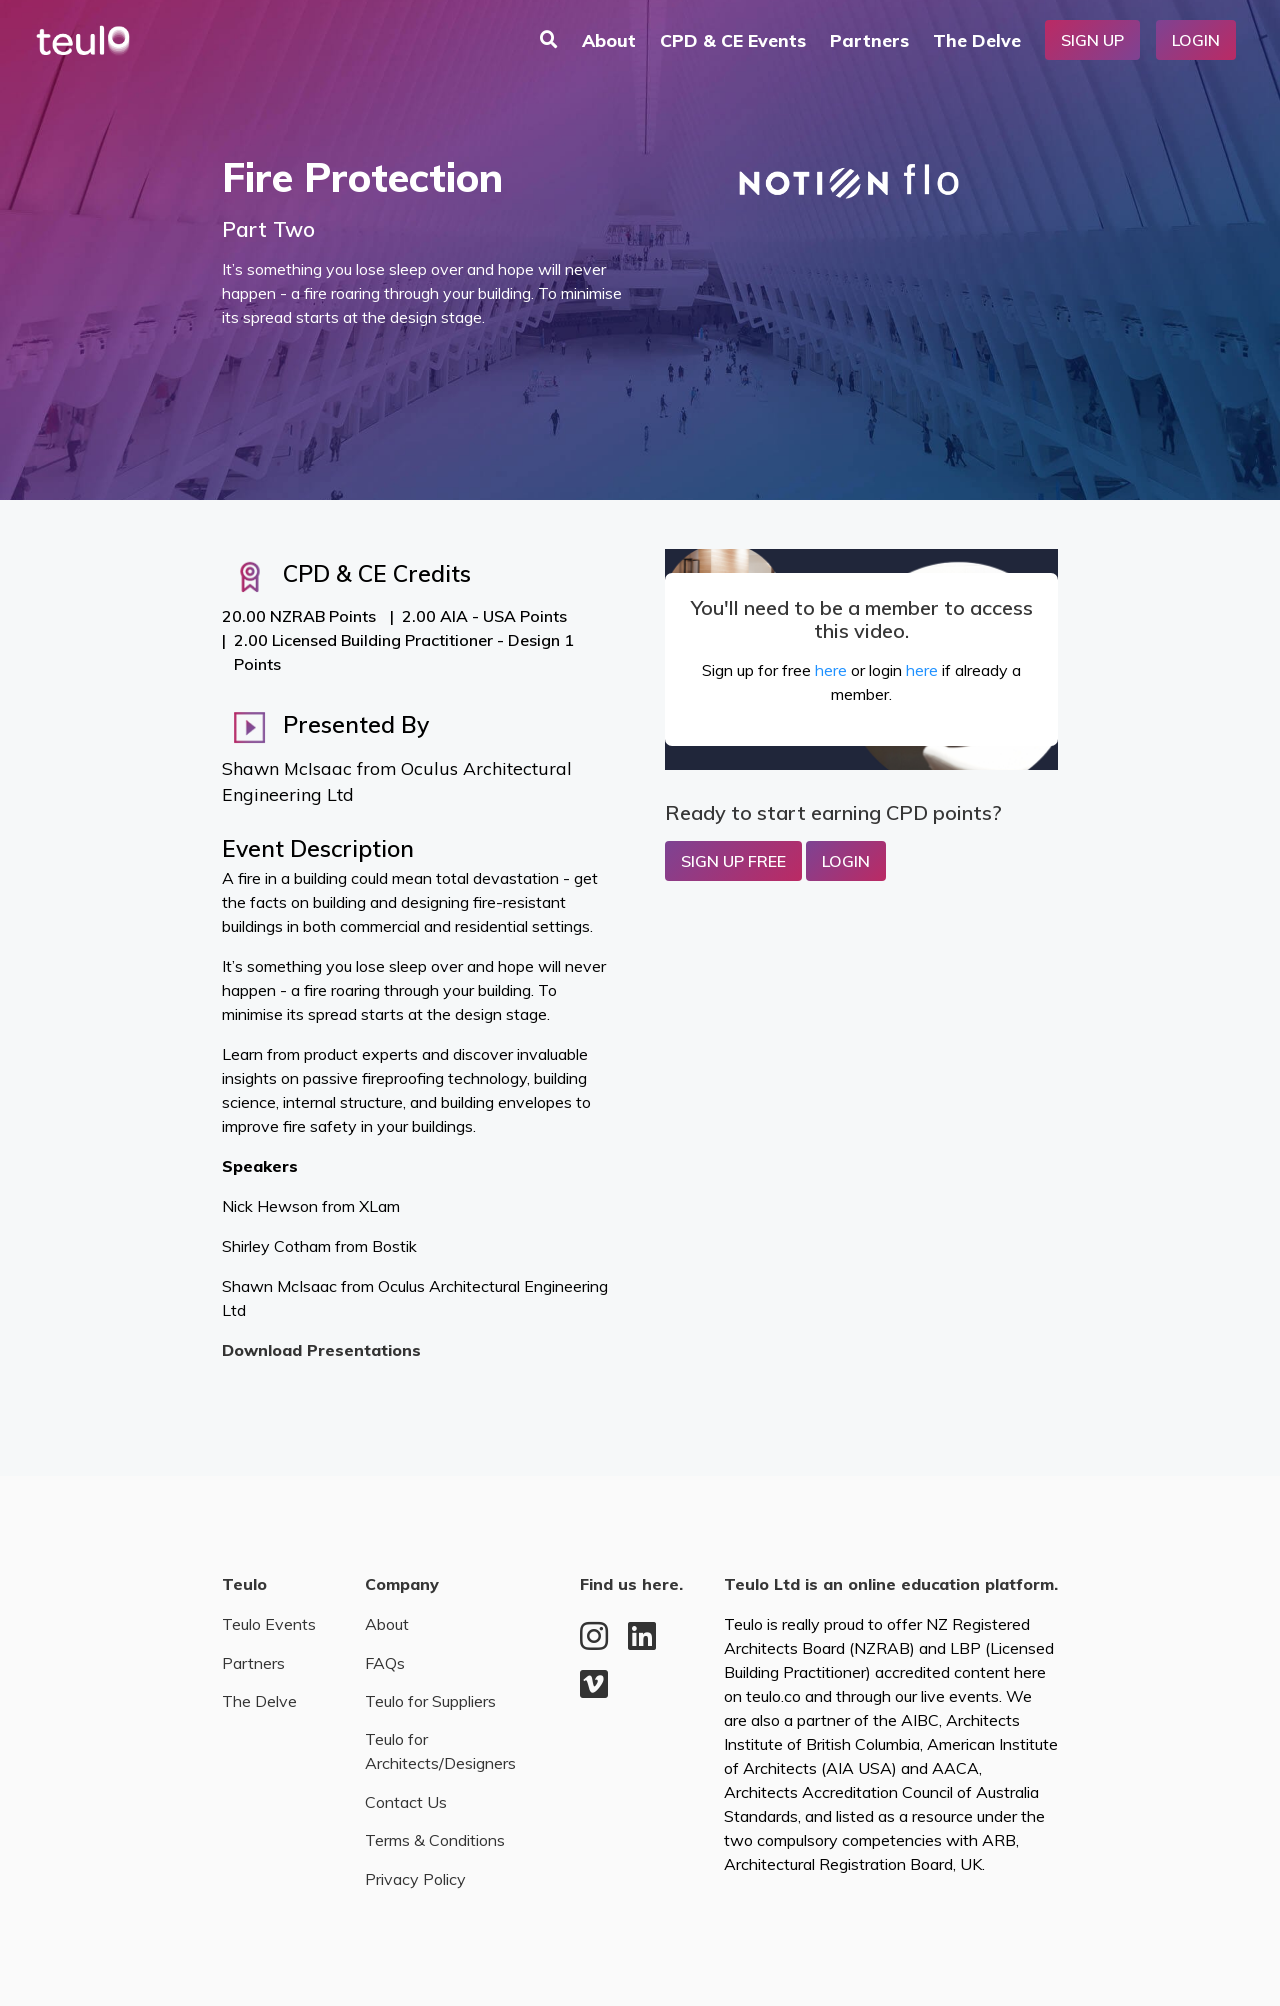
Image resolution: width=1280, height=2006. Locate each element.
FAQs (385, 1663)
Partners (869, 40)
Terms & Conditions (435, 1840)
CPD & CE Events (733, 40)
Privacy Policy (415, 1879)
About (609, 40)
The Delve (977, 40)
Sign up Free (733, 861)
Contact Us (406, 1802)
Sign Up (1092, 40)
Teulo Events (269, 1624)
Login (1196, 40)
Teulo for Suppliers (430, 1701)
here (831, 670)
